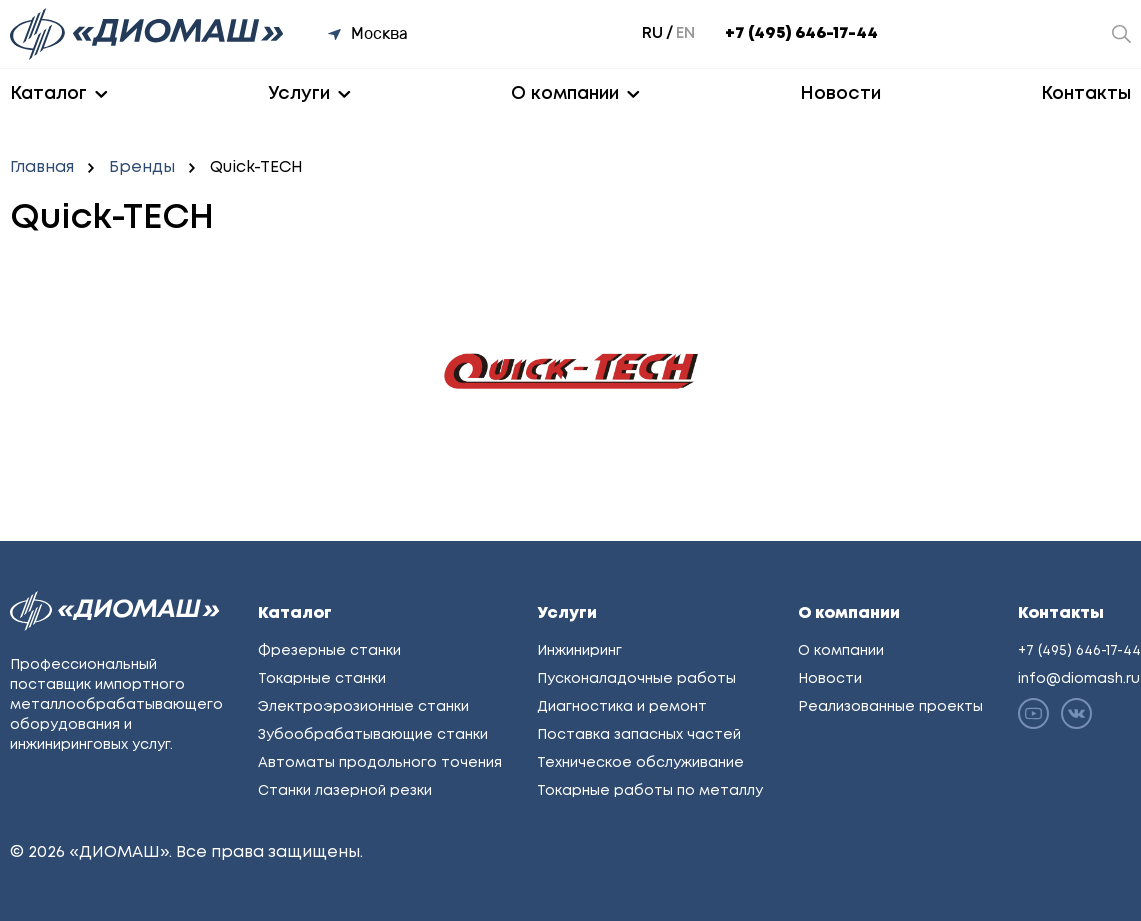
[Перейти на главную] (149, 34)
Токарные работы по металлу (650, 791)
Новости (840, 94)
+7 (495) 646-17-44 (801, 33)
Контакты (1086, 94)
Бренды (142, 167)
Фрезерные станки (329, 651)
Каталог (48, 94)
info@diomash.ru (1079, 679)
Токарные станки (322, 679)
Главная (42, 167)
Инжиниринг (579, 651)
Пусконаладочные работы (636, 679)
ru (652, 33)
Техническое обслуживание (640, 763)
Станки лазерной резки (345, 791)
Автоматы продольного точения (380, 763)
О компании (565, 94)
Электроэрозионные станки (363, 707)
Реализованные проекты (890, 707)
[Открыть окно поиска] (1121, 34)
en (685, 33)
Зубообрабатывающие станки (373, 735)
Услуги (299, 94)
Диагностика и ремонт (622, 707)
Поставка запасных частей (639, 735)
